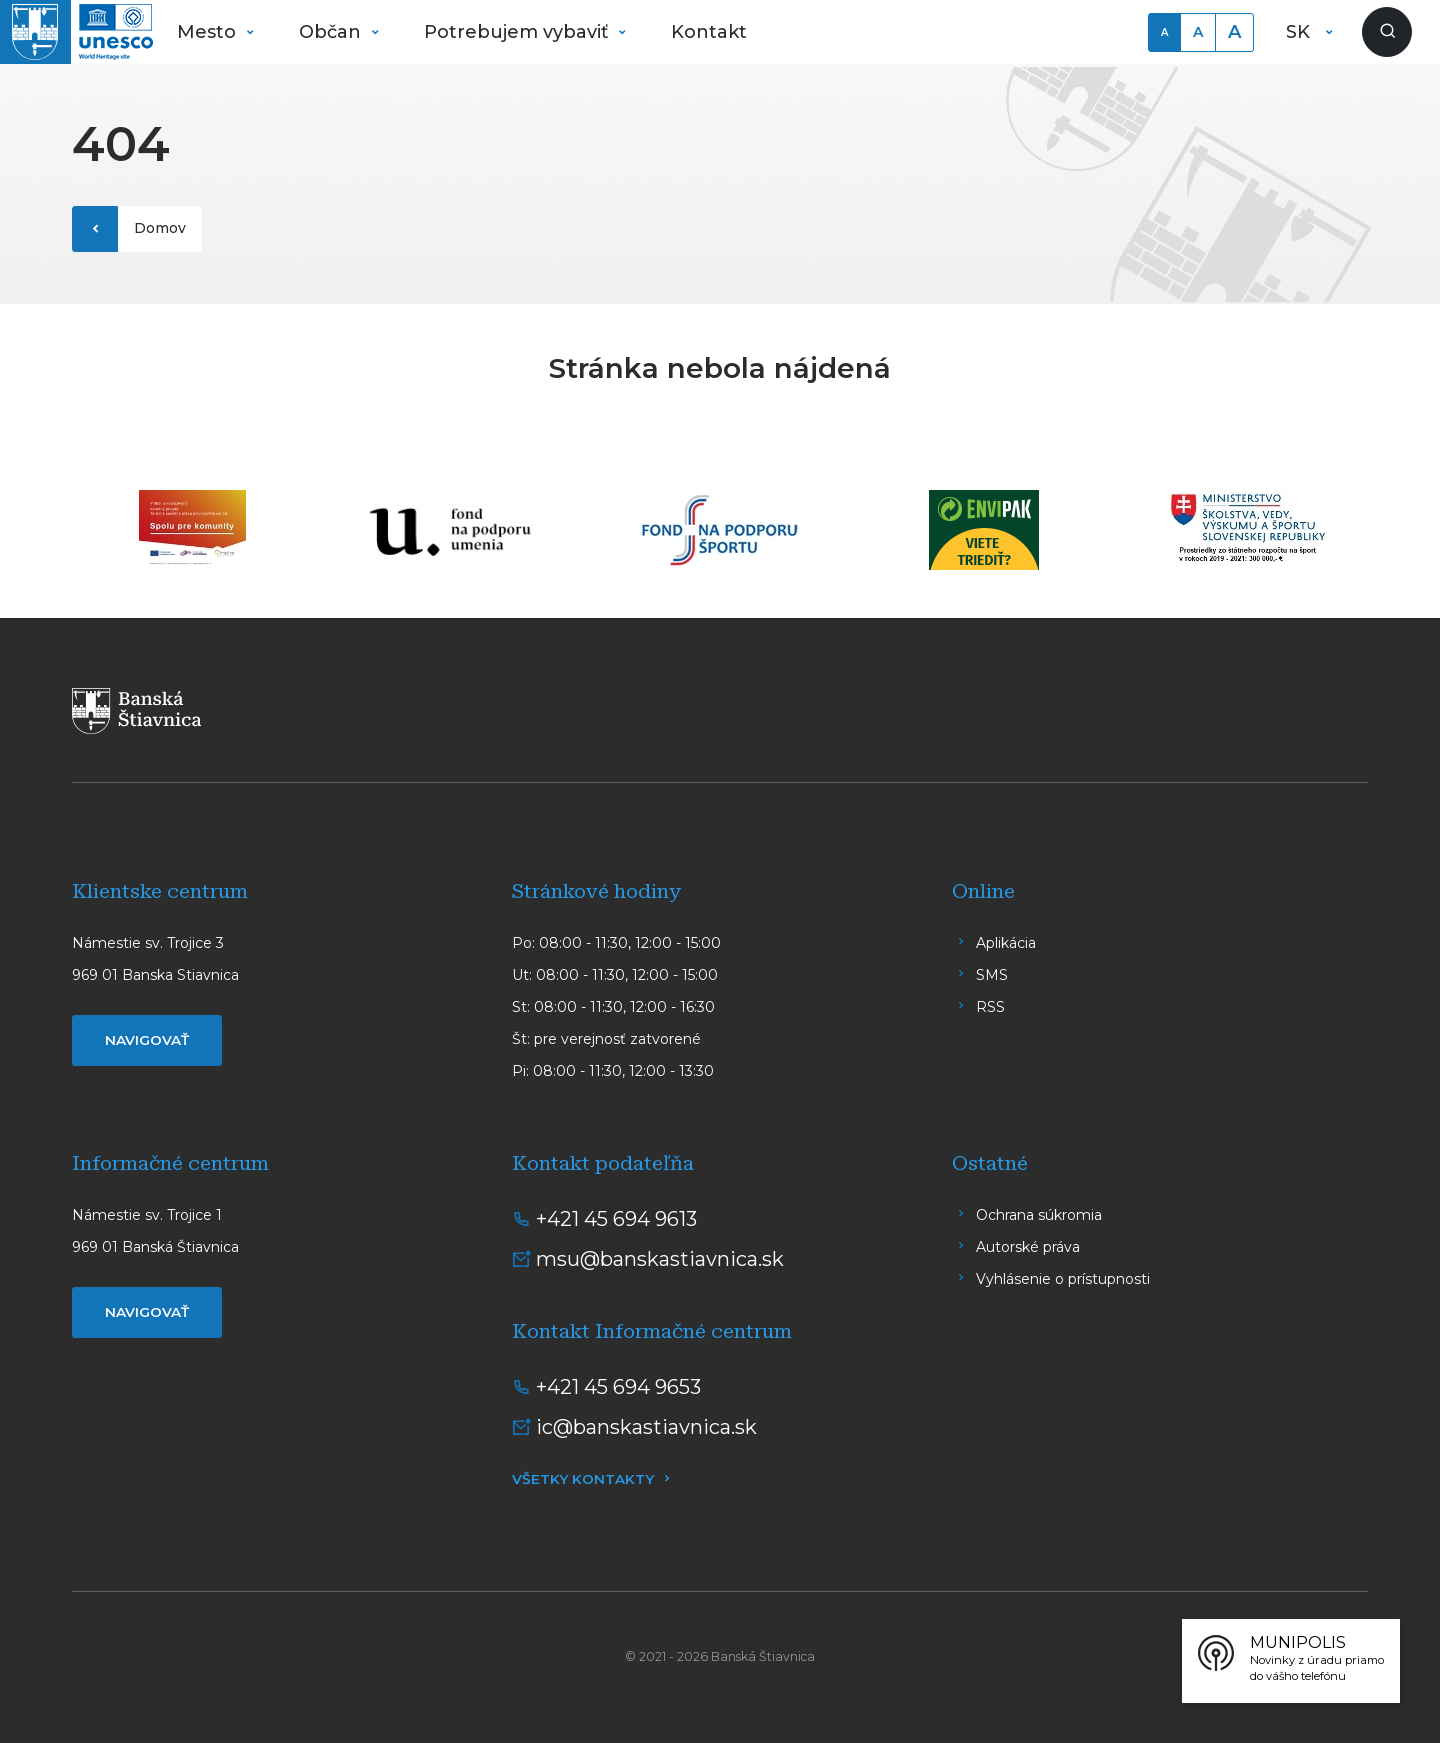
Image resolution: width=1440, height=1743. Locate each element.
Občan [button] (332, 32)
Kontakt (709, 32)
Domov (160, 228)
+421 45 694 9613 (616, 1219)
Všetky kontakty (583, 1479)
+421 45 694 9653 (618, 1387)
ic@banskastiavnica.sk (646, 1427)
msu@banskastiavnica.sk (660, 1259)
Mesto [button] (209, 32)
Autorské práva (1028, 1247)
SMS (992, 975)
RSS (990, 1007)
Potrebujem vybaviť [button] (518, 32)
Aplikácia (1006, 943)
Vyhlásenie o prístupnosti (1063, 1279)
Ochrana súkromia (1039, 1215)
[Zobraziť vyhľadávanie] (1387, 32)
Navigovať (147, 1040)
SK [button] (1300, 32)
